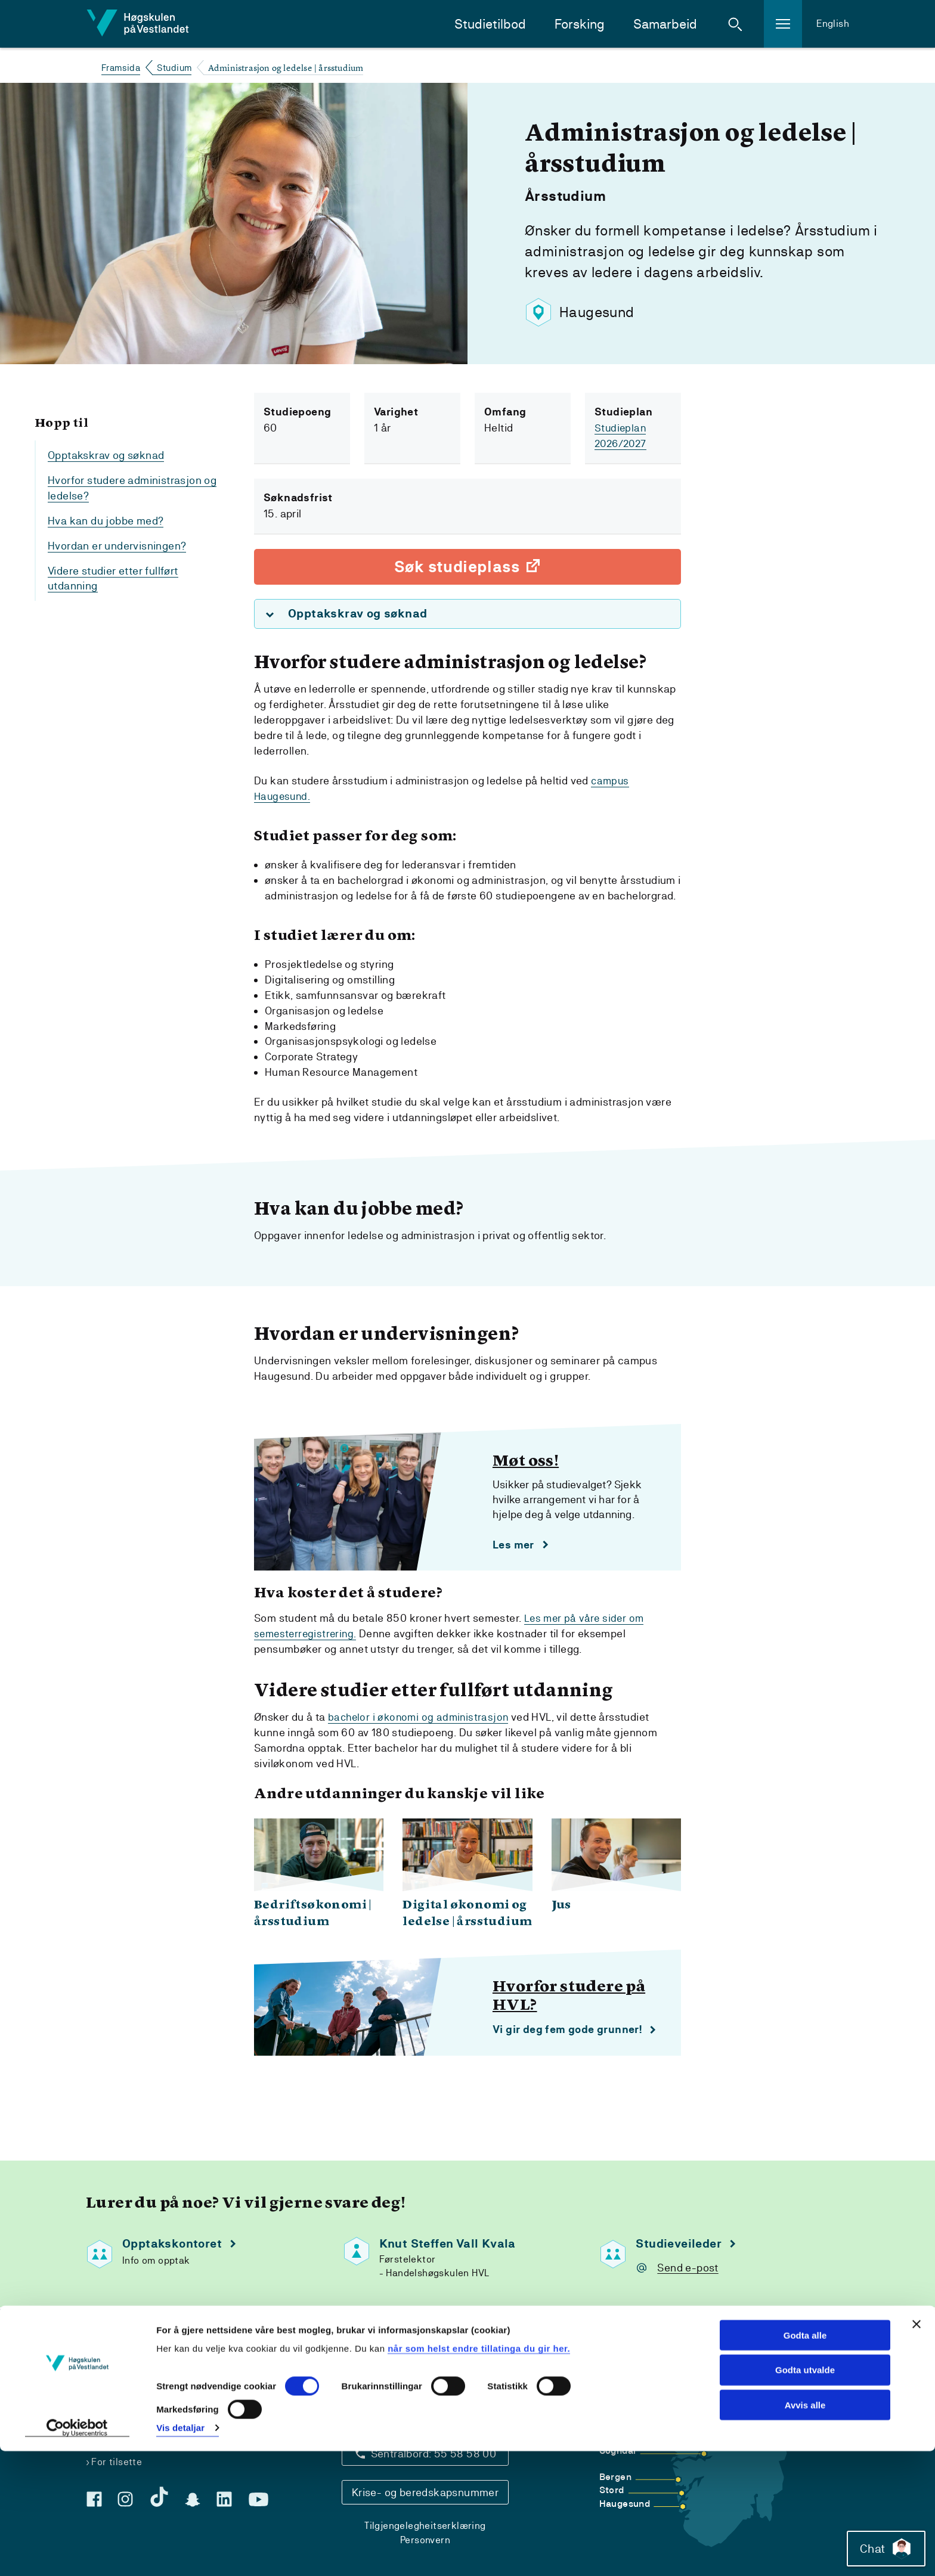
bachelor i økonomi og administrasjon (420, 1718)
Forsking (580, 24)
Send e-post (687, 2269)
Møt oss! (526, 1462)
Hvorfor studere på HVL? (569, 1998)
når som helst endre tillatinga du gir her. (479, 2473)
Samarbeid (665, 24)
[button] (735, 24)
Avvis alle (805, 2530)
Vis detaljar (180, 2552)
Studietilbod (490, 24)
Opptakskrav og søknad (106, 455)
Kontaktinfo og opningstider (425, 2420)
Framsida (120, 68)
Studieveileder (679, 2245)
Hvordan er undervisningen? (117, 545)
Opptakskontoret (172, 2245)
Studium (174, 68)
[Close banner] (916, 2448)
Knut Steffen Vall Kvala (447, 2245)
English (832, 23)
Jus (561, 1907)
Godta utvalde (805, 2495)
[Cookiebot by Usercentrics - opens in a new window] (77, 2553)
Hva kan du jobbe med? (105, 520)
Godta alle (805, 2459)
